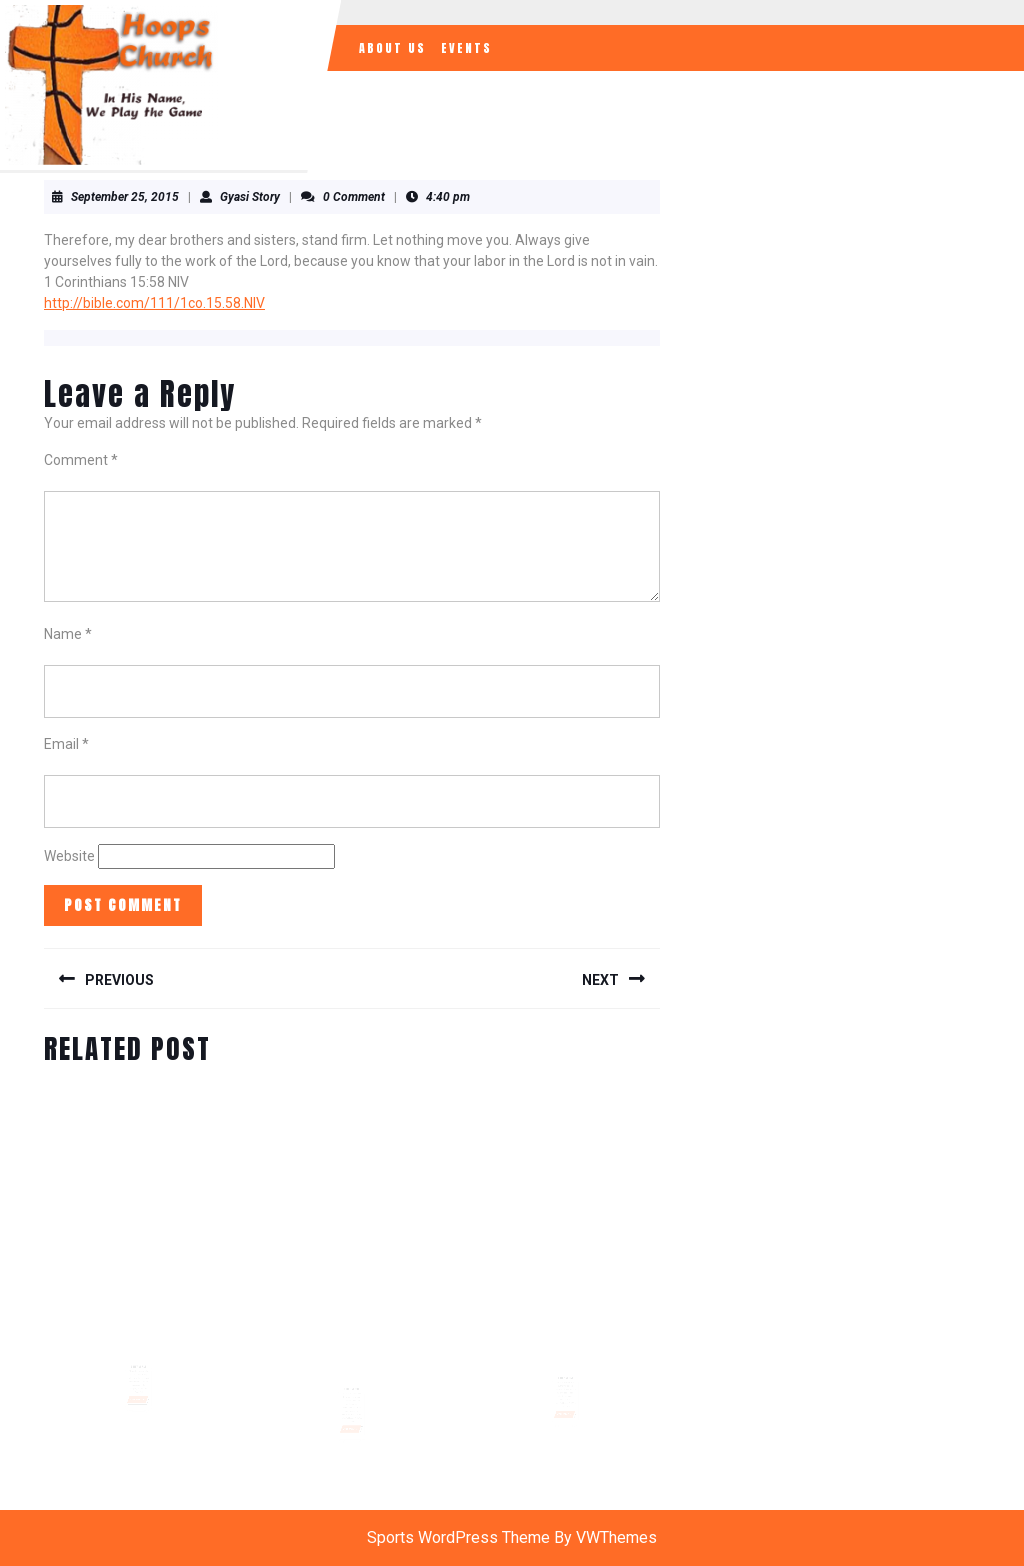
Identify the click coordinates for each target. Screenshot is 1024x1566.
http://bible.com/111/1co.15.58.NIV (154, 303)
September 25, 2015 (125, 197)
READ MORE (139, 1388)
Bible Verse (352, 1382)
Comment (81, 460)
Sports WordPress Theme (458, 1537)
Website (69, 856)
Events (466, 48)
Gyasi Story (250, 197)
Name (68, 634)
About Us (392, 48)
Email (66, 744)
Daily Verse (138, 1359)
